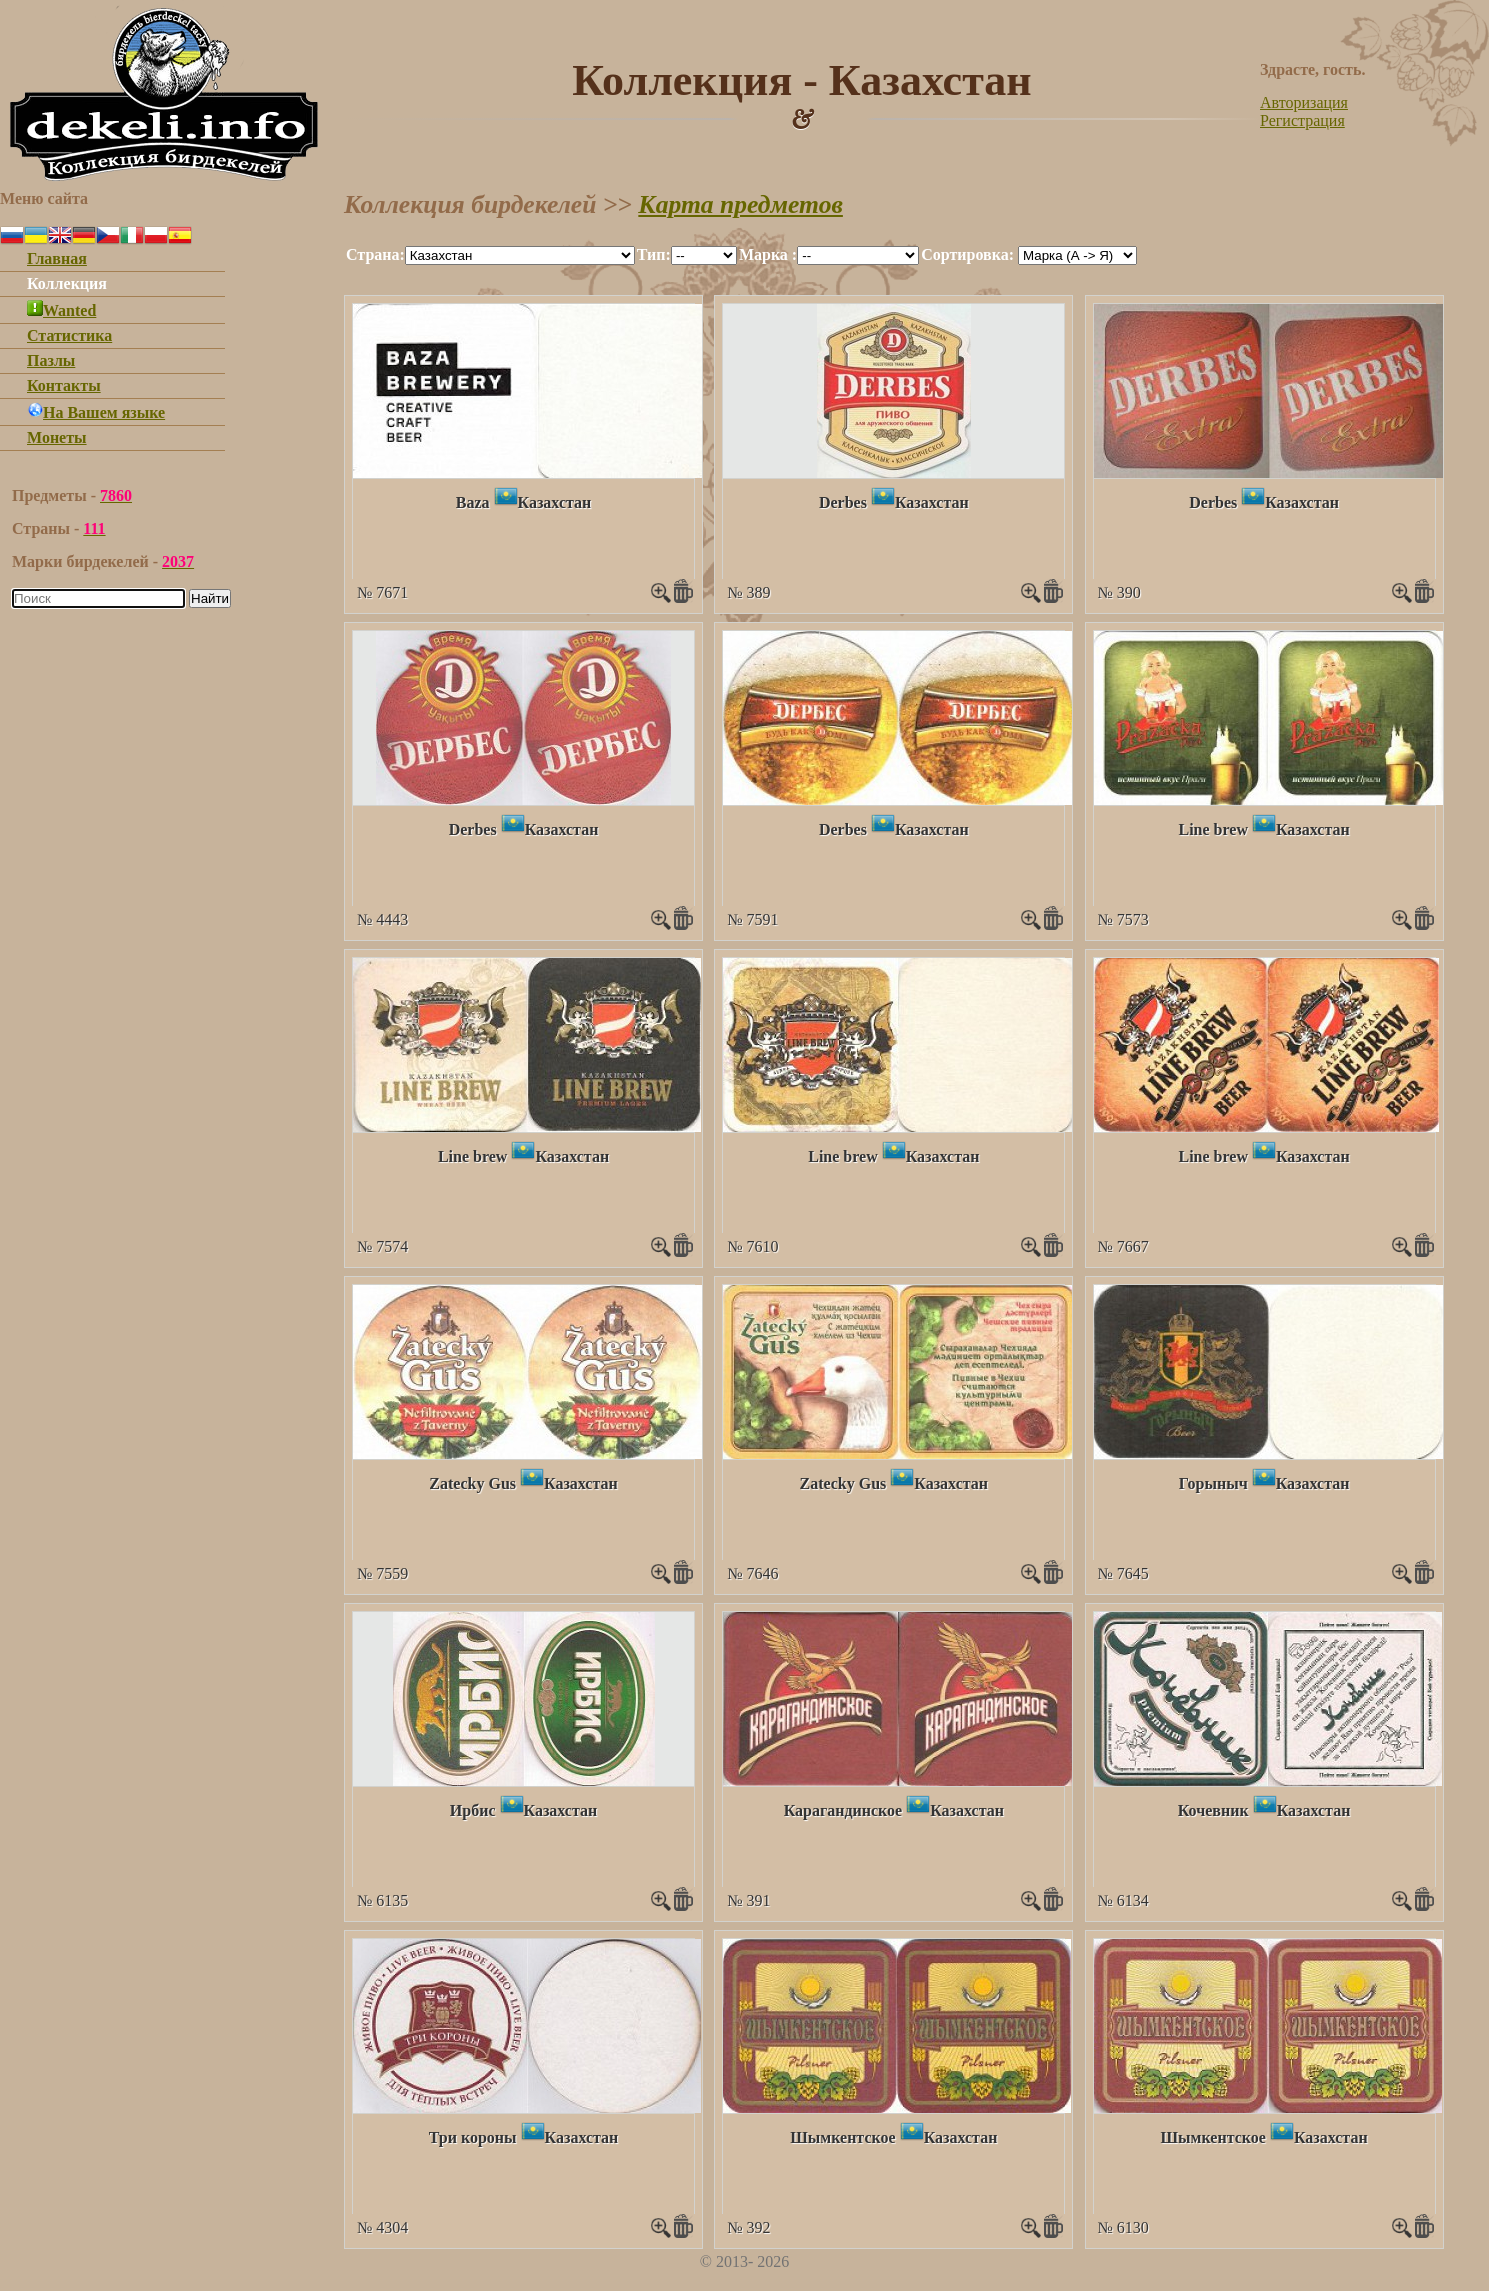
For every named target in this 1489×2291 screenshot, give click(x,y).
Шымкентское (842, 2137)
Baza (473, 502)
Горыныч (1213, 1483)
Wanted (61, 310)
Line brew (1212, 829)
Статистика (69, 335)
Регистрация (1302, 120)
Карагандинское (843, 1810)
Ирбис (473, 1810)
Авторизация (1304, 102)
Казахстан (555, 502)
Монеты (57, 437)
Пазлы (51, 360)
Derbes (843, 502)
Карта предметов (740, 204)
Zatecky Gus (472, 1483)
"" (520, 255)
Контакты (64, 385)
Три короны (473, 2137)
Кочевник (1213, 1810)
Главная (57, 258)
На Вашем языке (96, 412)
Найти (210, 598)
